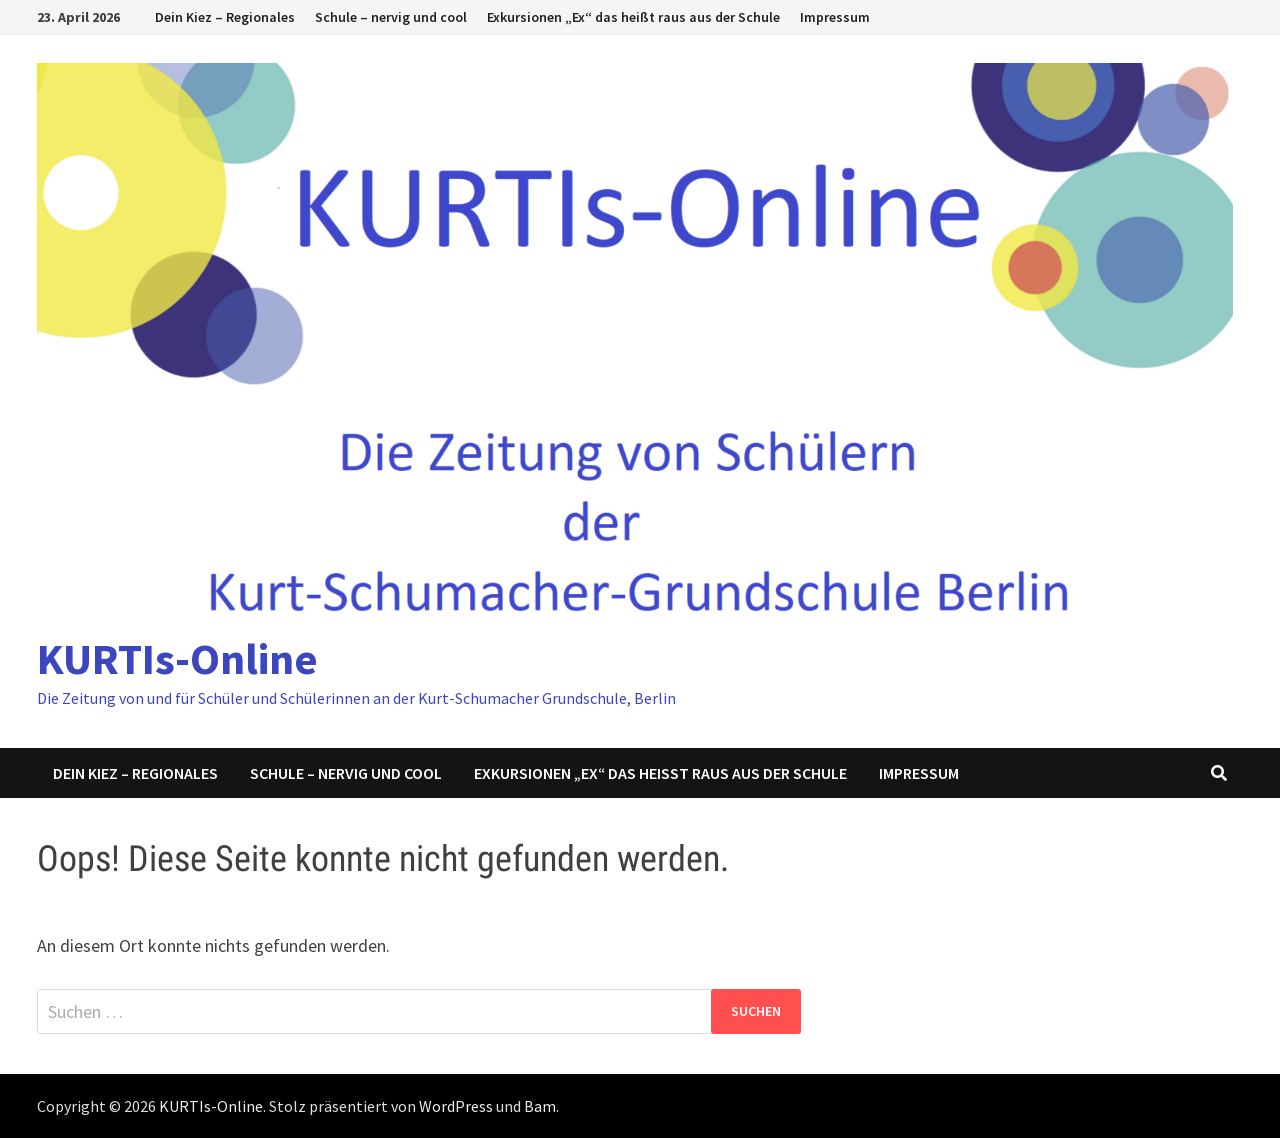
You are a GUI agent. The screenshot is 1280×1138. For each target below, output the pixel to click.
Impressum (835, 17)
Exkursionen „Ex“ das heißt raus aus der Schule (633, 17)
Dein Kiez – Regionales (225, 17)
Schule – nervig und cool (391, 17)
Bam (540, 1106)
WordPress (456, 1106)
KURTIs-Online (177, 658)
